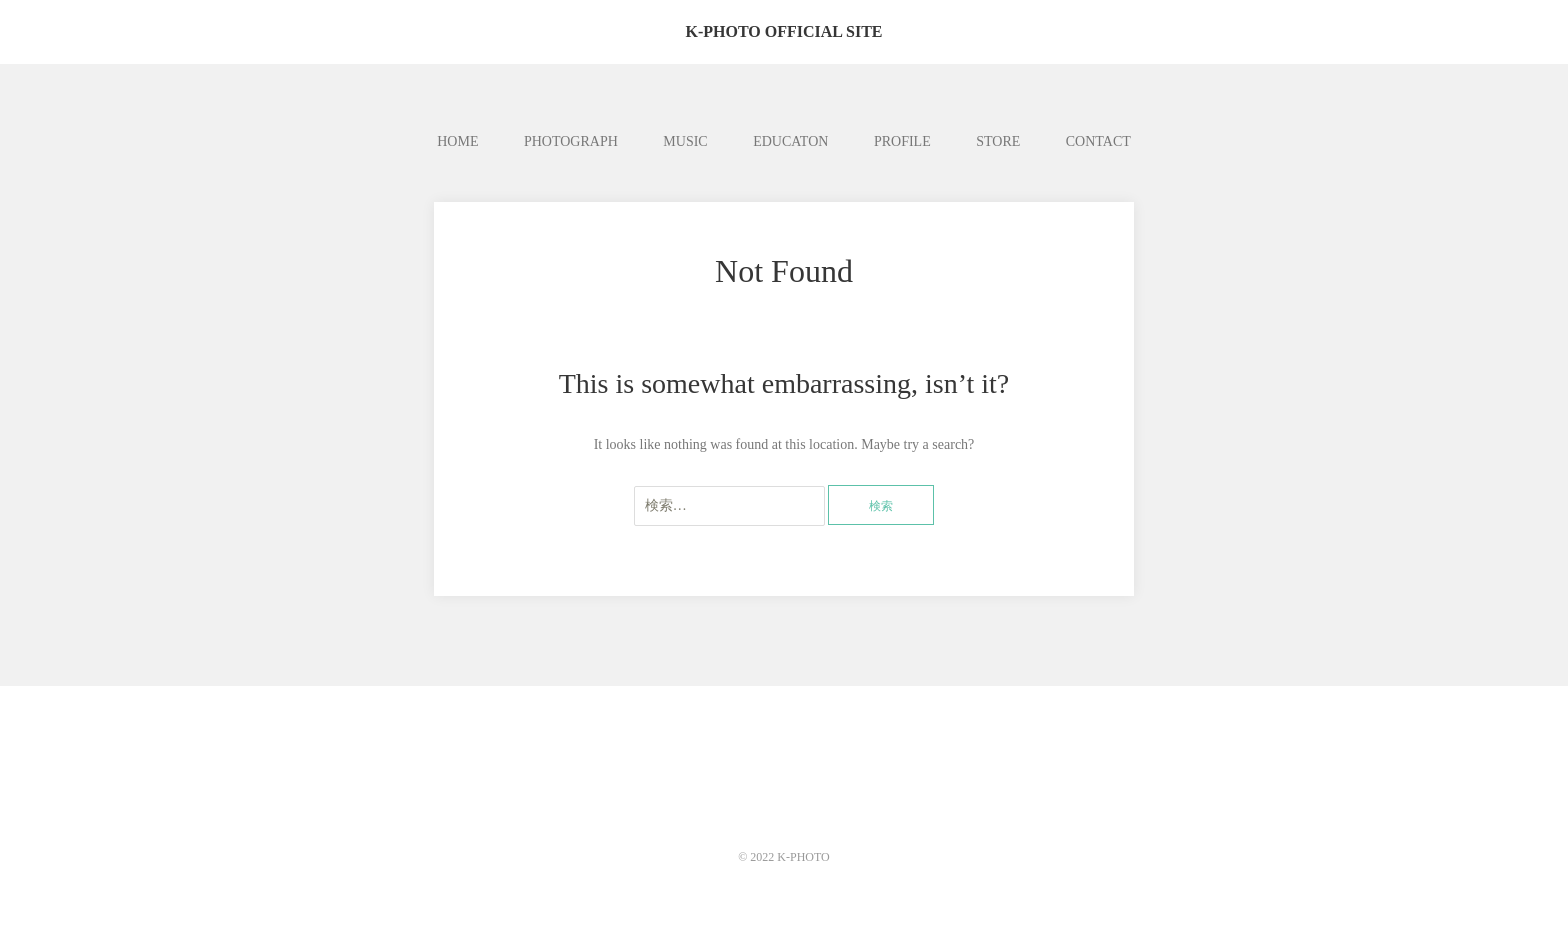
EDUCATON (790, 141)
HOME (457, 141)
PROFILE (902, 141)
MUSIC (685, 141)
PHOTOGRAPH (571, 141)
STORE (998, 141)
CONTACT (1098, 141)
